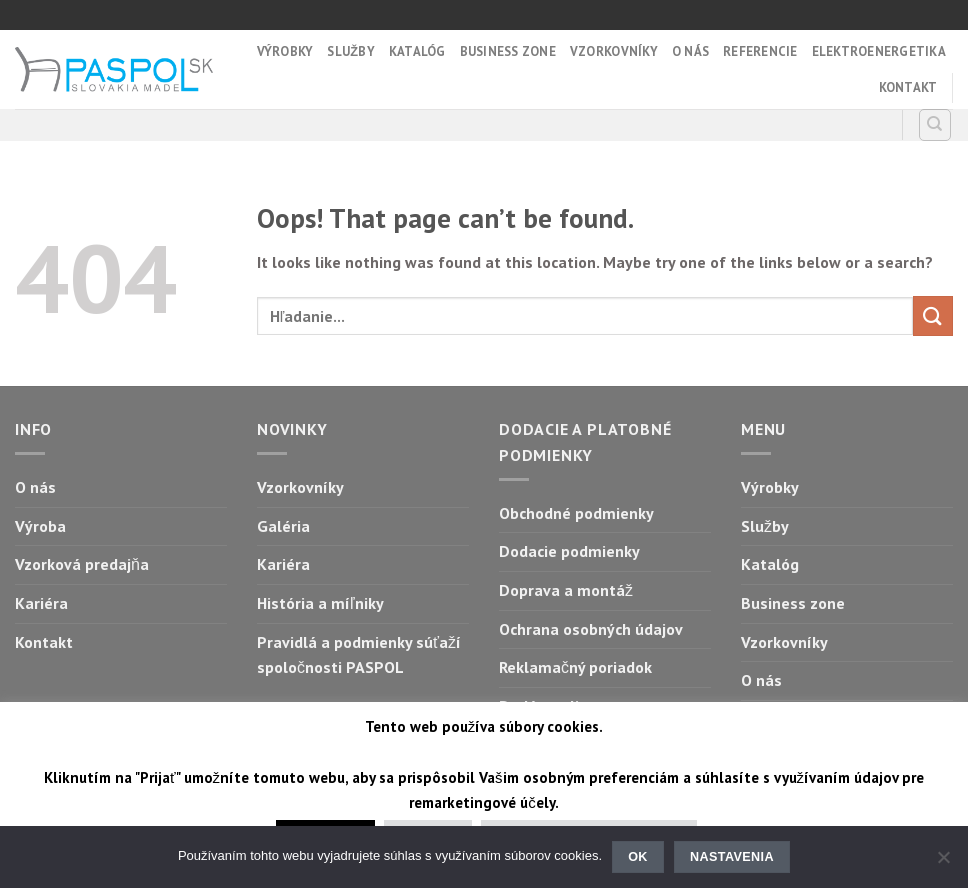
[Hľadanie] (935, 125)
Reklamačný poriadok (575, 667)
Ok (638, 857)
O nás (690, 51)
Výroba (40, 526)
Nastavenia (732, 857)
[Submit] (933, 315)
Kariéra (41, 603)
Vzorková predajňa (82, 564)
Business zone (508, 51)
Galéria (283, 526)
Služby (350, 51)
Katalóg (417, 51)
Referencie (760, 51)
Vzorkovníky (614, 51)
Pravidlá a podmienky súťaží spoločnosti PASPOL (359, 655)
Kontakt (908, 87)
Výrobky (285, 51)
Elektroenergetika (879, 51)
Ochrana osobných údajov (591, 629)
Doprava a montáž (566, 590)
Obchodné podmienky (576, 513)
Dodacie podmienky (569, 551)
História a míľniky (320, 603)
